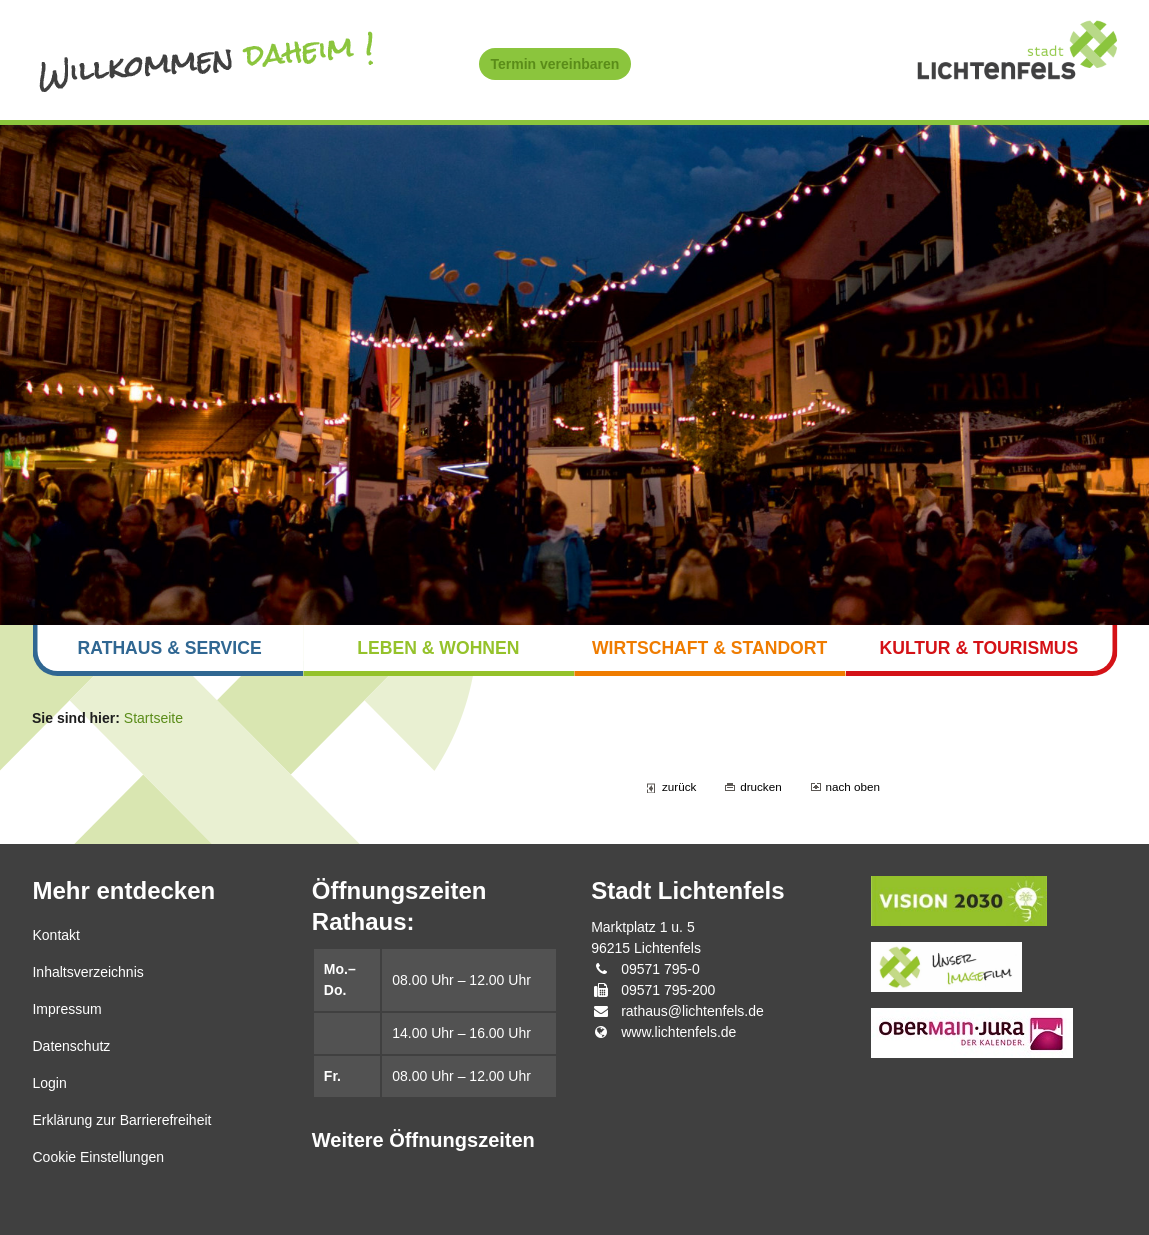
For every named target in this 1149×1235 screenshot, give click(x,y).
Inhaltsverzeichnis (87, 972)
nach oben (853, 786)
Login (49, 1083)
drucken (760, 786)
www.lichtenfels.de (678, 1032)
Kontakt (55, 935)
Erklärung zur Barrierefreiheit (121, 1120)
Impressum (66, 1009)
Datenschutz (71, 1046)
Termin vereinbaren (555, 64)
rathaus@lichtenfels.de (692, 1011)
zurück (679, 786)
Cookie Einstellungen (98, 1157)
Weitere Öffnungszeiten (423, 1140)
